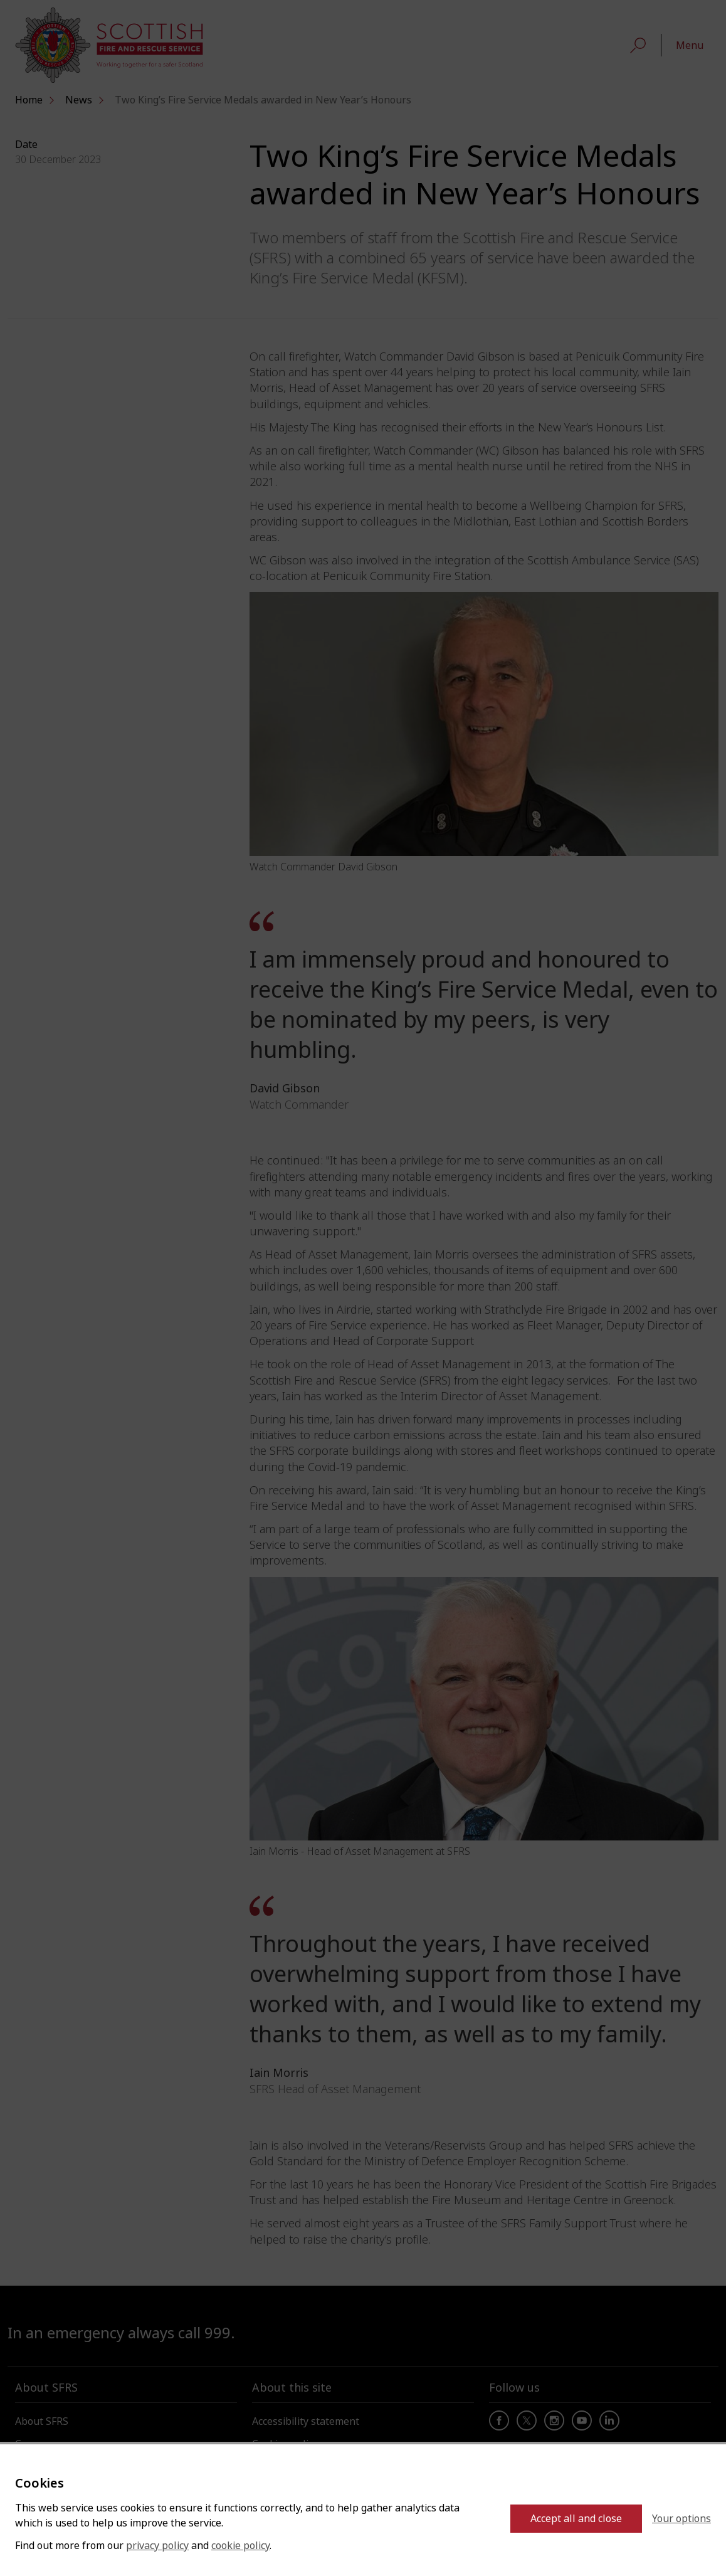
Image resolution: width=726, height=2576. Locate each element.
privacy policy (157, 2545)
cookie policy (240, 2545)
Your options (681, 2518)
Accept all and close (576, 2518)
